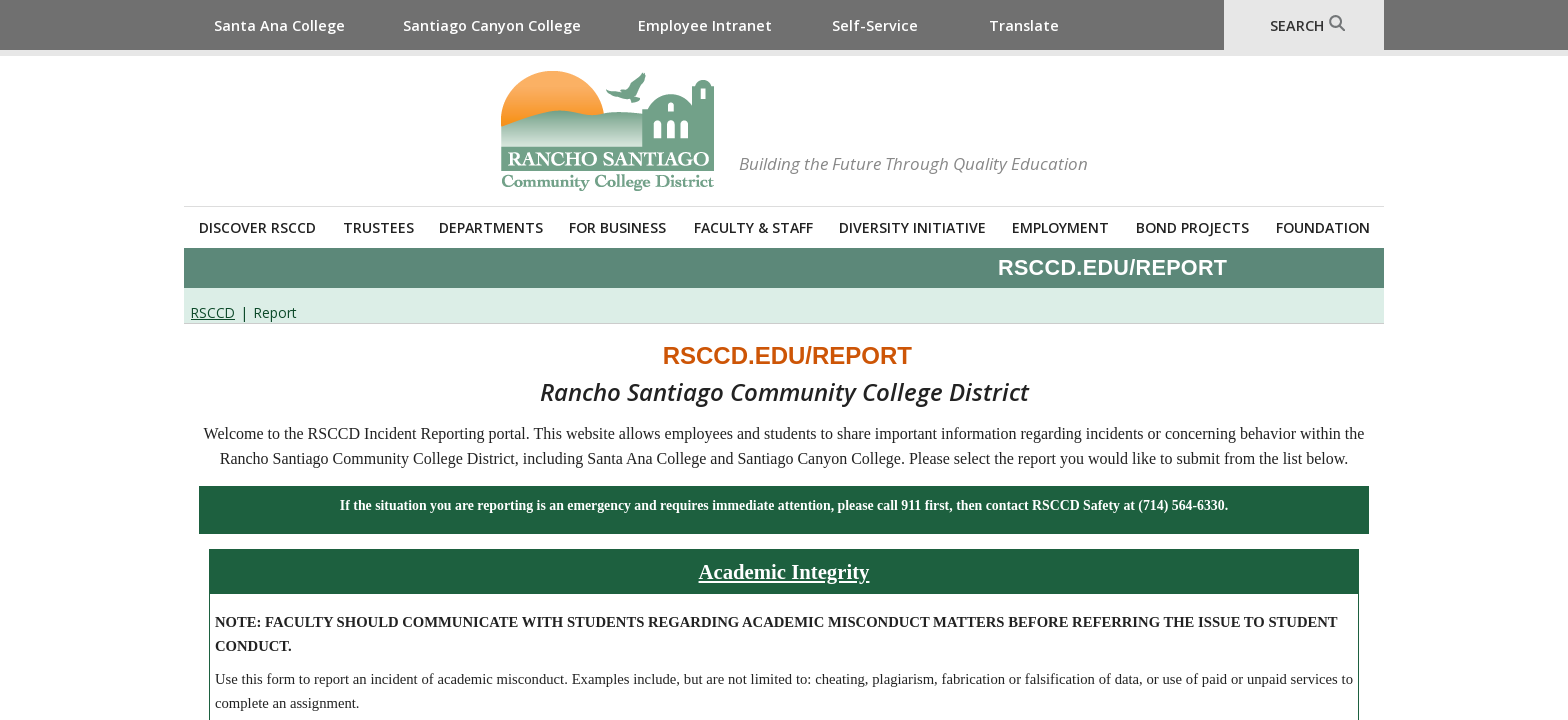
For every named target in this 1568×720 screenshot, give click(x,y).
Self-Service (875, 25)
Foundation (1323, 227)
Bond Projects (1192, 227)
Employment (1060, 227)
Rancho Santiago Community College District (607, 131)
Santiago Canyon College (492, 25)
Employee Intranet (705, 25)
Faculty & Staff (753, 227)
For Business (617, 227)
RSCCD (213, 312)
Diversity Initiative (912, 227)
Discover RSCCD (257, 227)
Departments (491, 227)
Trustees (378, 227)
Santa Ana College (279, 25)
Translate (1024, 25)
